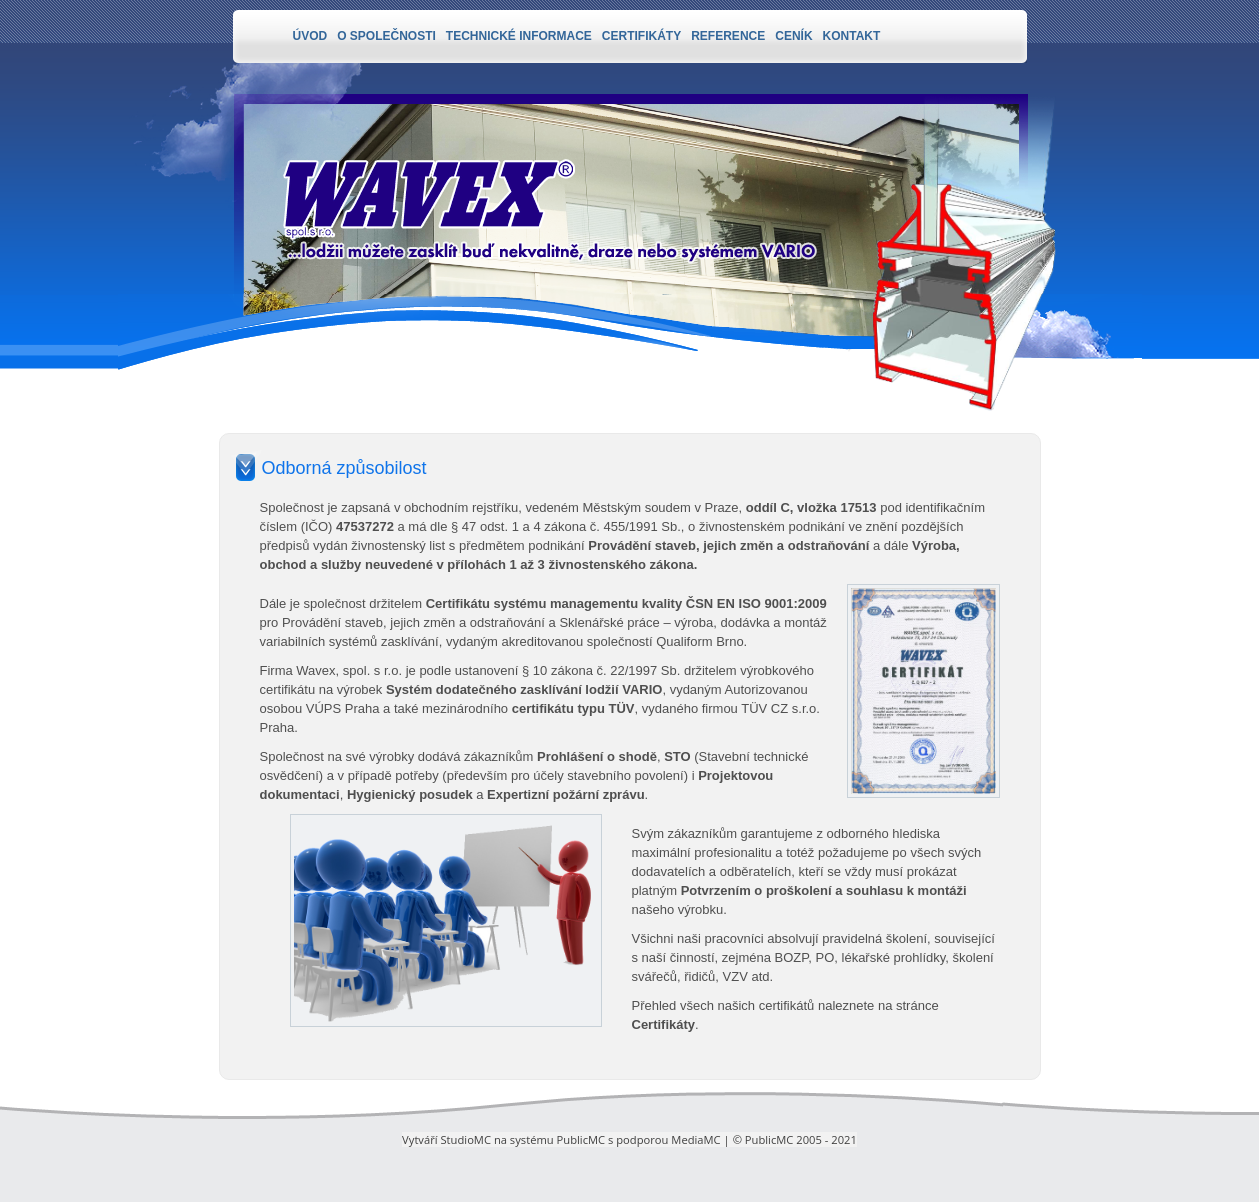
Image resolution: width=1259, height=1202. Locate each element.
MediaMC (695, 1139)
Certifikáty (641, 36)
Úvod (310, 36)
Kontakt (852, 36)
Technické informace (519, 36)
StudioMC (465, 1139)
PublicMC (581, 1139)
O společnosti (386, 36)
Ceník (793, 36)
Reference (728, 36)
